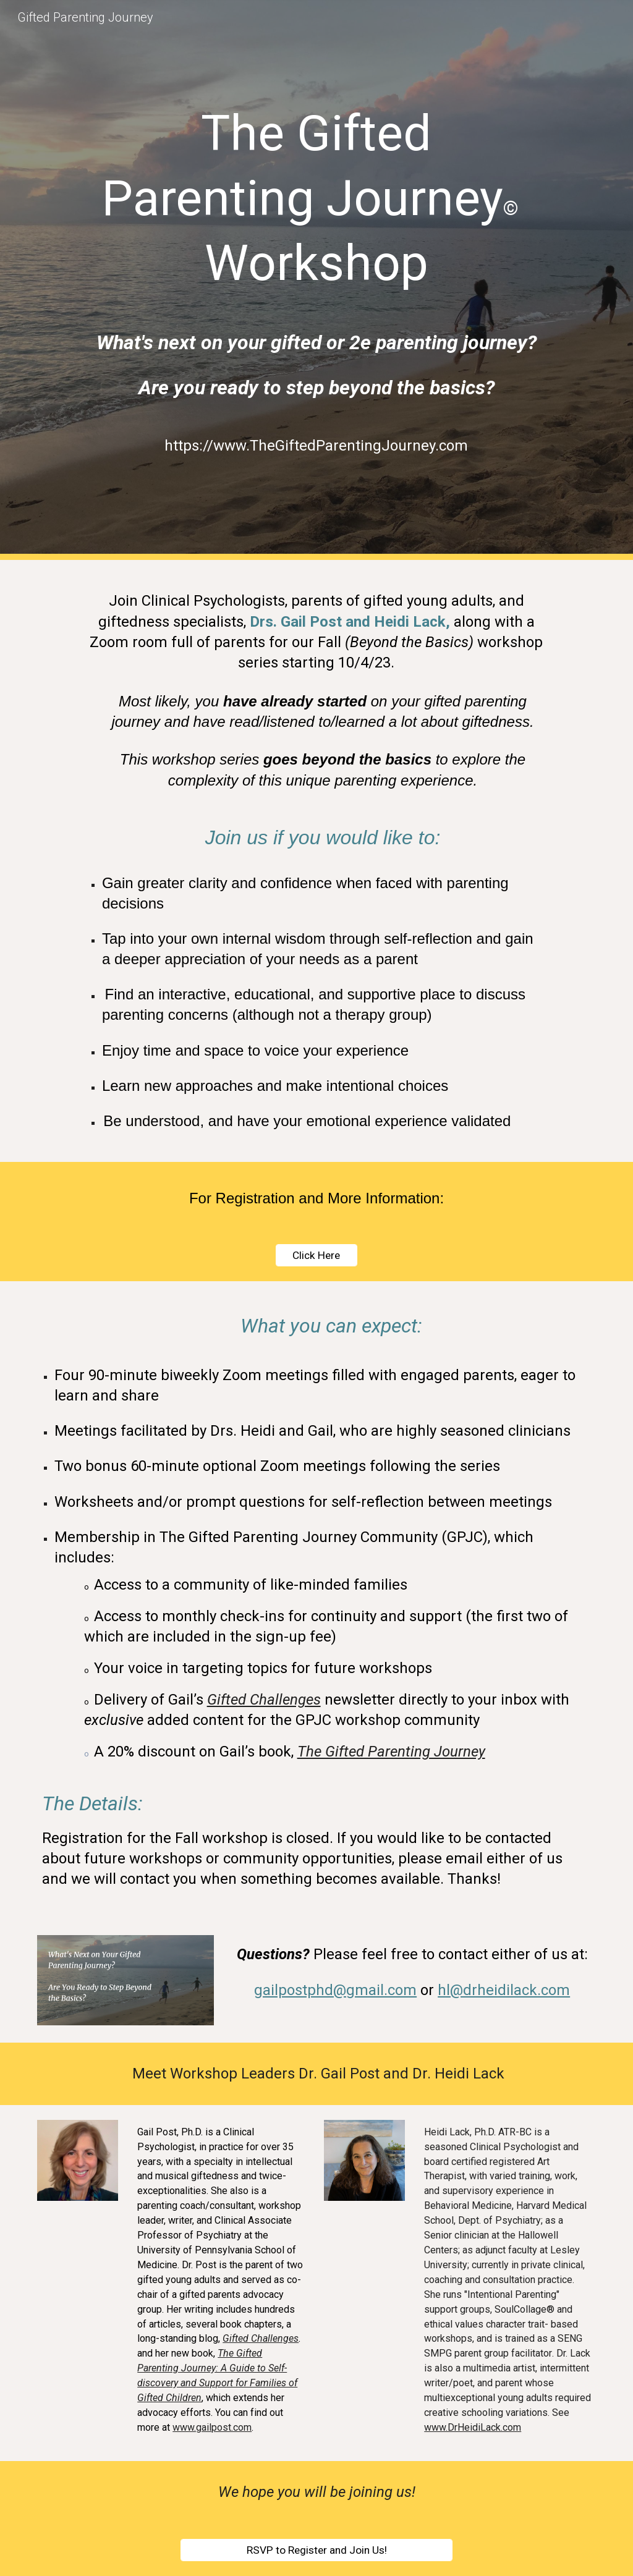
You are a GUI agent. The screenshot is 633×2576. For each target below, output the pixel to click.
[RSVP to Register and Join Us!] (316, 2549)
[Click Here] (316, 1255)
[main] (316, 197)
